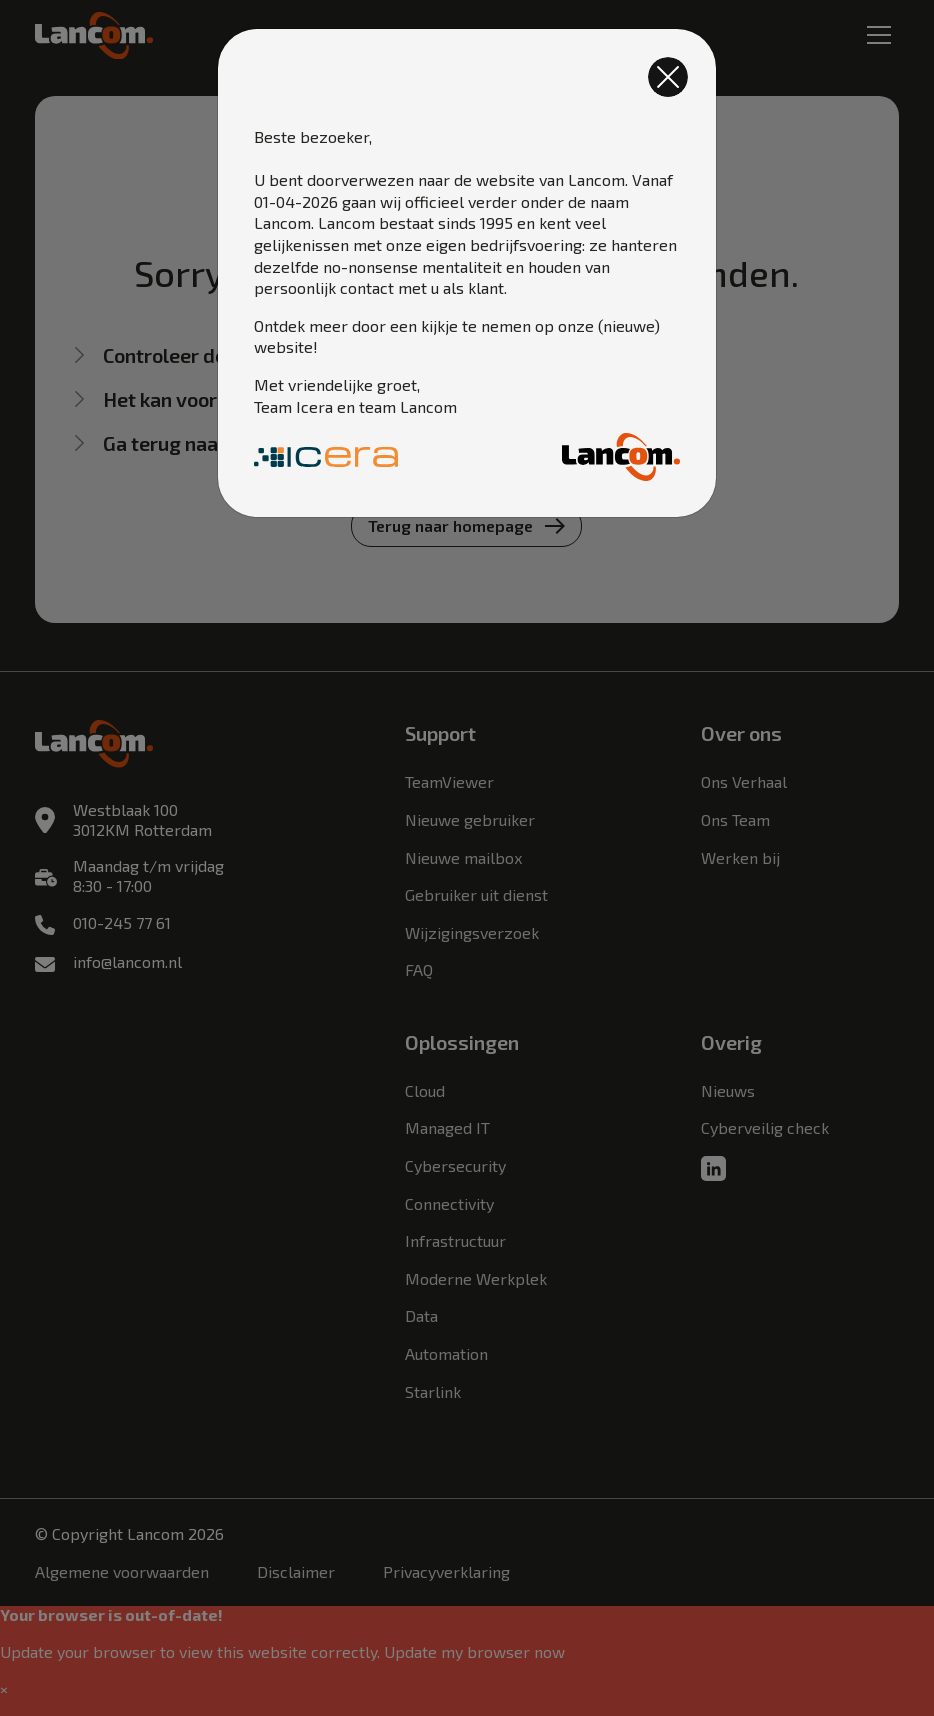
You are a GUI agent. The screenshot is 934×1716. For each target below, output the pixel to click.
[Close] (668, 77)
